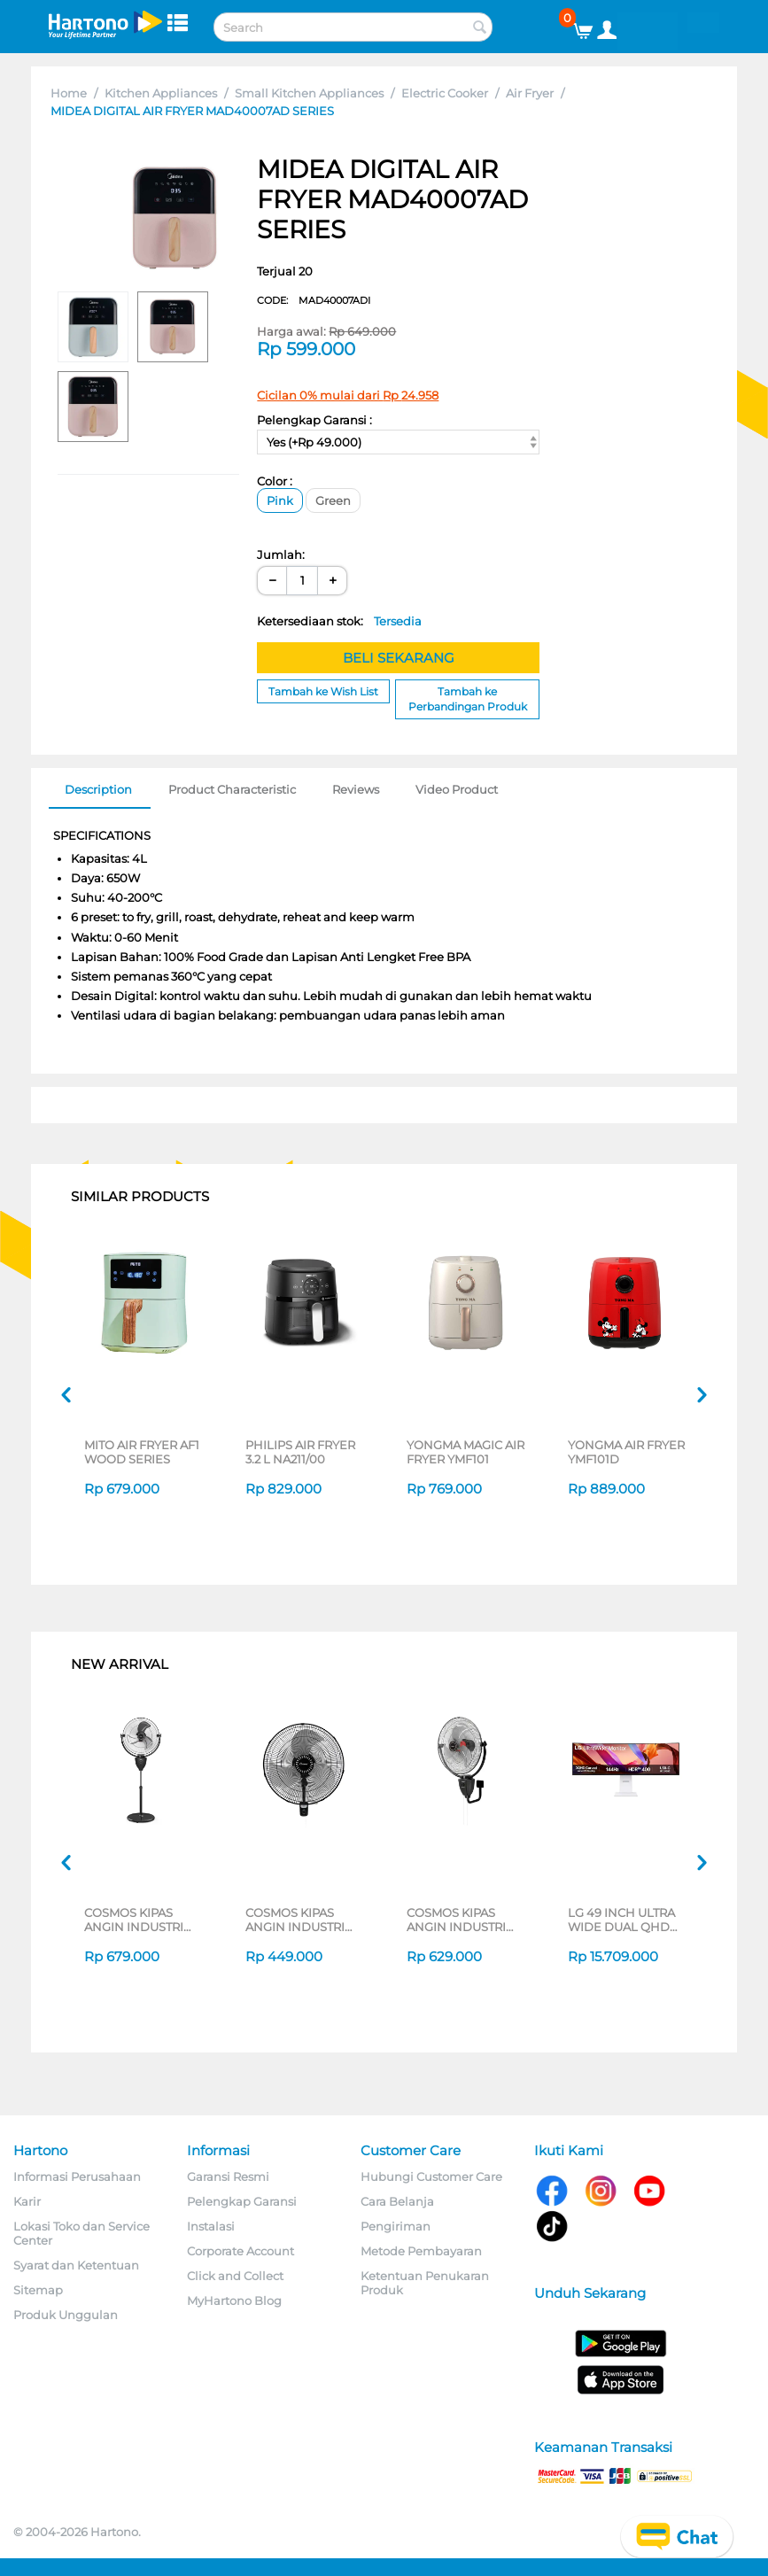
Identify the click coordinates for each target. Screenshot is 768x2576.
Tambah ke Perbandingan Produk (467, 699)
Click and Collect (235, 2276)
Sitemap (38, 2290)
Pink (280, 500)
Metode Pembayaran (421, 2251)
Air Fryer (530, 93)
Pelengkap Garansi (242, 2201)
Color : (274, 481)
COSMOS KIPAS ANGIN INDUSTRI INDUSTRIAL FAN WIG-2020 (456, 1919)
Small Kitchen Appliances (309, 93)
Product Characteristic (232, 789)
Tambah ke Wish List (323, 691)
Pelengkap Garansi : (314, 420)
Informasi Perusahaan (77, 2176)
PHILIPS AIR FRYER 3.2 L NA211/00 (300, 1452)
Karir (27, 2201)
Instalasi (211, 2226)
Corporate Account (240, 2251)
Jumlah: (281, 554)
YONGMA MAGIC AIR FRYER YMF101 (465, 1452)
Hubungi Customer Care (431, 2176)
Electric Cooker (444, 93)
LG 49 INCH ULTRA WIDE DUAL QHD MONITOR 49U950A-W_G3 (627, 1919)
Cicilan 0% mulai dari (347, 395)
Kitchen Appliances (161, 93)
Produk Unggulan (65, 2315)
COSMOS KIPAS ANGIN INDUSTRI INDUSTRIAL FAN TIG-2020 (133, 1919)
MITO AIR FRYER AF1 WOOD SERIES (141, 1452)
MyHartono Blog (234, 2300)
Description (98, 789)
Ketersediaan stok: (339, 621)
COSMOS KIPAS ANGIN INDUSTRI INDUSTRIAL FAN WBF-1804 (295, 1919)
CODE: (313, 300)
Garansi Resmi (228, 2176)
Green (333, 500)
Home (68, 93)
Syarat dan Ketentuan (76, 2265)
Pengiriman (396, 2226)
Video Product (456, 789)
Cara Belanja (397, 2201)
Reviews (355, 789)
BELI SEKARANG (398, 657)
